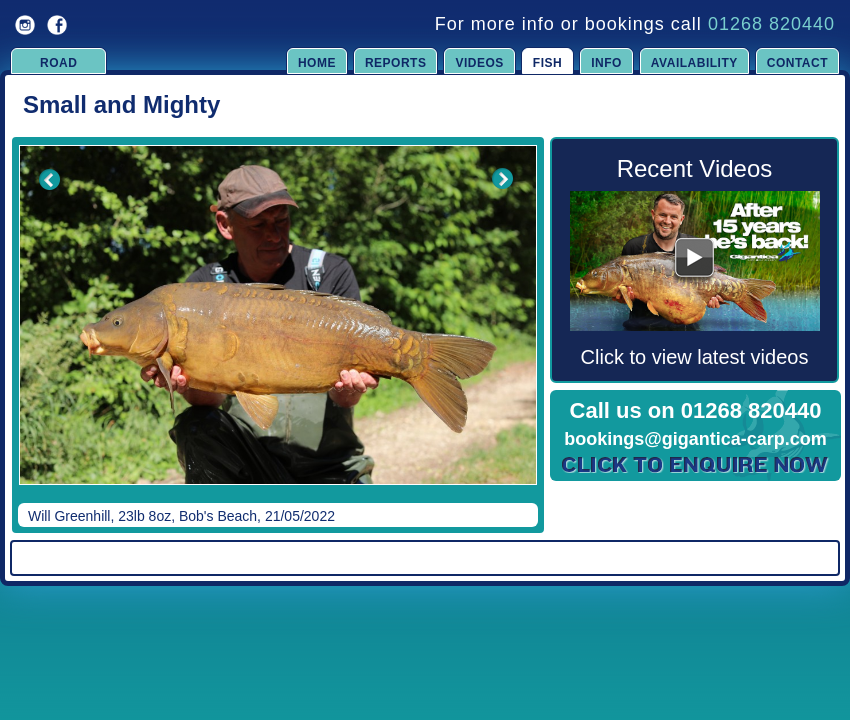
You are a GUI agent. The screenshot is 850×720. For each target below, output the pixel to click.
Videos (479, 63)
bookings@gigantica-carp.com (695, 439)
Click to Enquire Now (696, 465)
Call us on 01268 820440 (696, 410)
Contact (797, 63)
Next (502, 329)
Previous (36, 329)
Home (317, 63)
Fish (547, 63)
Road (58, 63)
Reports (396, 63)
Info (606, 63)
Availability (694, 63)
